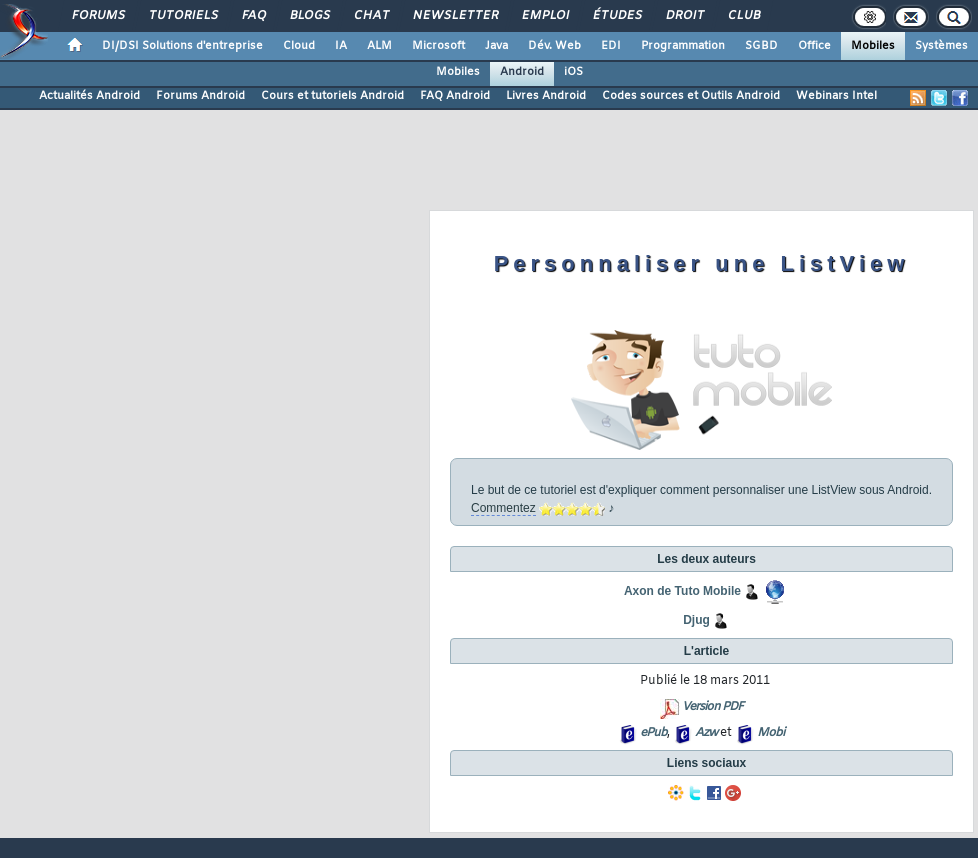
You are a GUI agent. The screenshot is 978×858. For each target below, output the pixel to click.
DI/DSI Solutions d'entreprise (182, 46)
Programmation (683, 46)
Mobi (770, 733)
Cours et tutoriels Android (332, 96)
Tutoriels (182, 16)
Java (496, 46)
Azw (706, 733)
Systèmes (941, 46)
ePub (653, 733)
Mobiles (873, 46)
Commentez (503, 508)
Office (814, 46)
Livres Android (546, 96)
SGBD (761, 46)
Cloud (299, 46)
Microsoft (438, 46)
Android (522, 72)
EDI (611, 46)
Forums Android (200, 96)
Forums (97, 16)
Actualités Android (89, 96)
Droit (684, 16)
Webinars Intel (836, 96)
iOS (573, 72)
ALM (379, 46)
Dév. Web (554, 46)
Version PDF (712, 707)
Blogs (309, 16)
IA (341, 46)
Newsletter (454, 16)
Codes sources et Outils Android (691, 96)
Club (743, 16)
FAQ (253, 16)
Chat (370, 16)
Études (616, 16)
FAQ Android (455, 96)
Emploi (544, 16)
